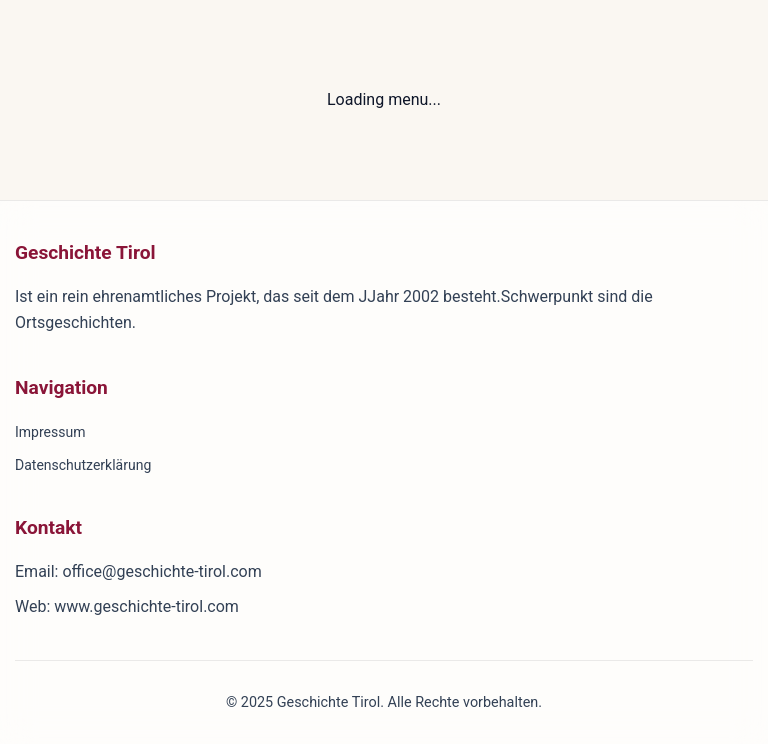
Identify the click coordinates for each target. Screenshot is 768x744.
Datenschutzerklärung (83, 465)
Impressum (50, 432)
